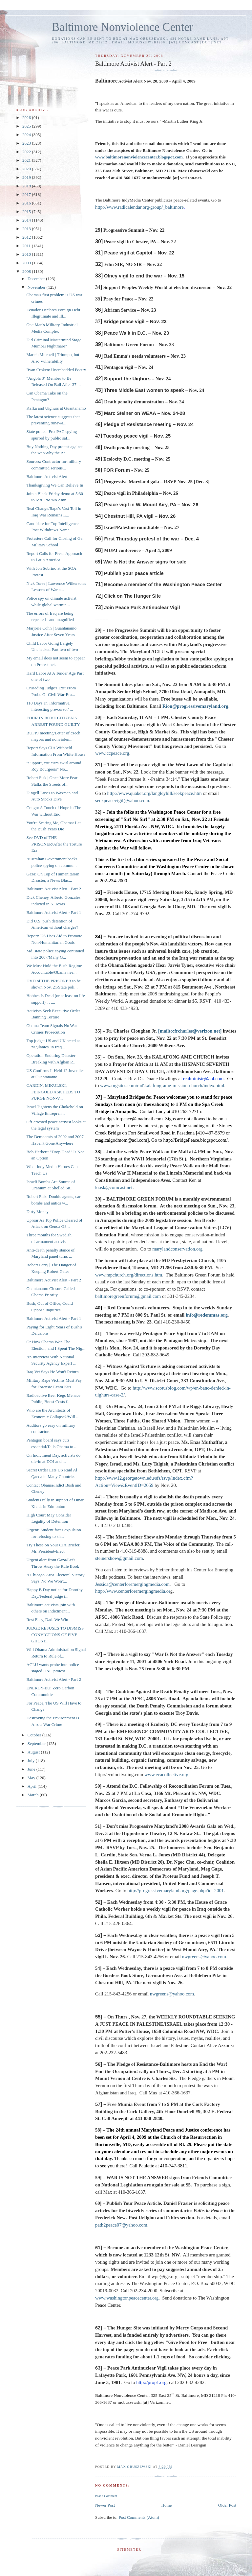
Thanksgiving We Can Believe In (54, 485)
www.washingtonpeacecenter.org (126, 2298)
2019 (27, 177)
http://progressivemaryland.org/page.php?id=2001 (175, 1890)
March (34, 1794)
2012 (27, 237)
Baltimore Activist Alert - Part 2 (53, 888)
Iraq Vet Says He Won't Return (52, 1371)
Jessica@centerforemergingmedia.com (132, 1584)
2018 (27, 185)
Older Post (227, 2505)
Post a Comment (106, 2496)
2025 (27, 126)
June (32, 1769)
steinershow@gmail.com (119, 1558)
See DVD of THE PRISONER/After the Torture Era (54, 844)
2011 (27, 245)
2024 (27, 134)
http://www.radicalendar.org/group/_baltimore (139, 207)
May (32, 1777)
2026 (27, 117)
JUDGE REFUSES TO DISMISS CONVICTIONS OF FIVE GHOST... (55, 1634)
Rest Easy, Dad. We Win (47, 1619)
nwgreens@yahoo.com (204, 1956)
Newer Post (105, 2505)
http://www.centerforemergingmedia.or (132, 1591)
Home (166, 2505)
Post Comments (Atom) (138, 2517)
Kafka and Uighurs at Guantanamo (56, 408)
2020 (27, 168)
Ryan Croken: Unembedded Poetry (56, 369)
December (37, 278)
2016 (27, 203)
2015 (27, 211)
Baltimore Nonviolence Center (122, 27)
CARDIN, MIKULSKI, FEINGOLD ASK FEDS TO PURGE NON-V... (53, 1092)
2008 (27, 271)
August (34, 1752)
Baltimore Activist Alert (46, 476)
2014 (27, 220)
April (33, 1786)
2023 (27, 143)
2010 (27, 254)
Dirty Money (37, 1211)
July (32, 1760)
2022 (27, 151)
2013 (27, 228)
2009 (27, 262)
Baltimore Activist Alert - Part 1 (53, 912)
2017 (27, 194)
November (37, 287)
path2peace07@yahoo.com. (121, 2225)
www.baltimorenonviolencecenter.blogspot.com (139, 157)
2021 (27, 160)
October (35, 1734)
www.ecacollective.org (166, 1774)
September (37, 1743)
